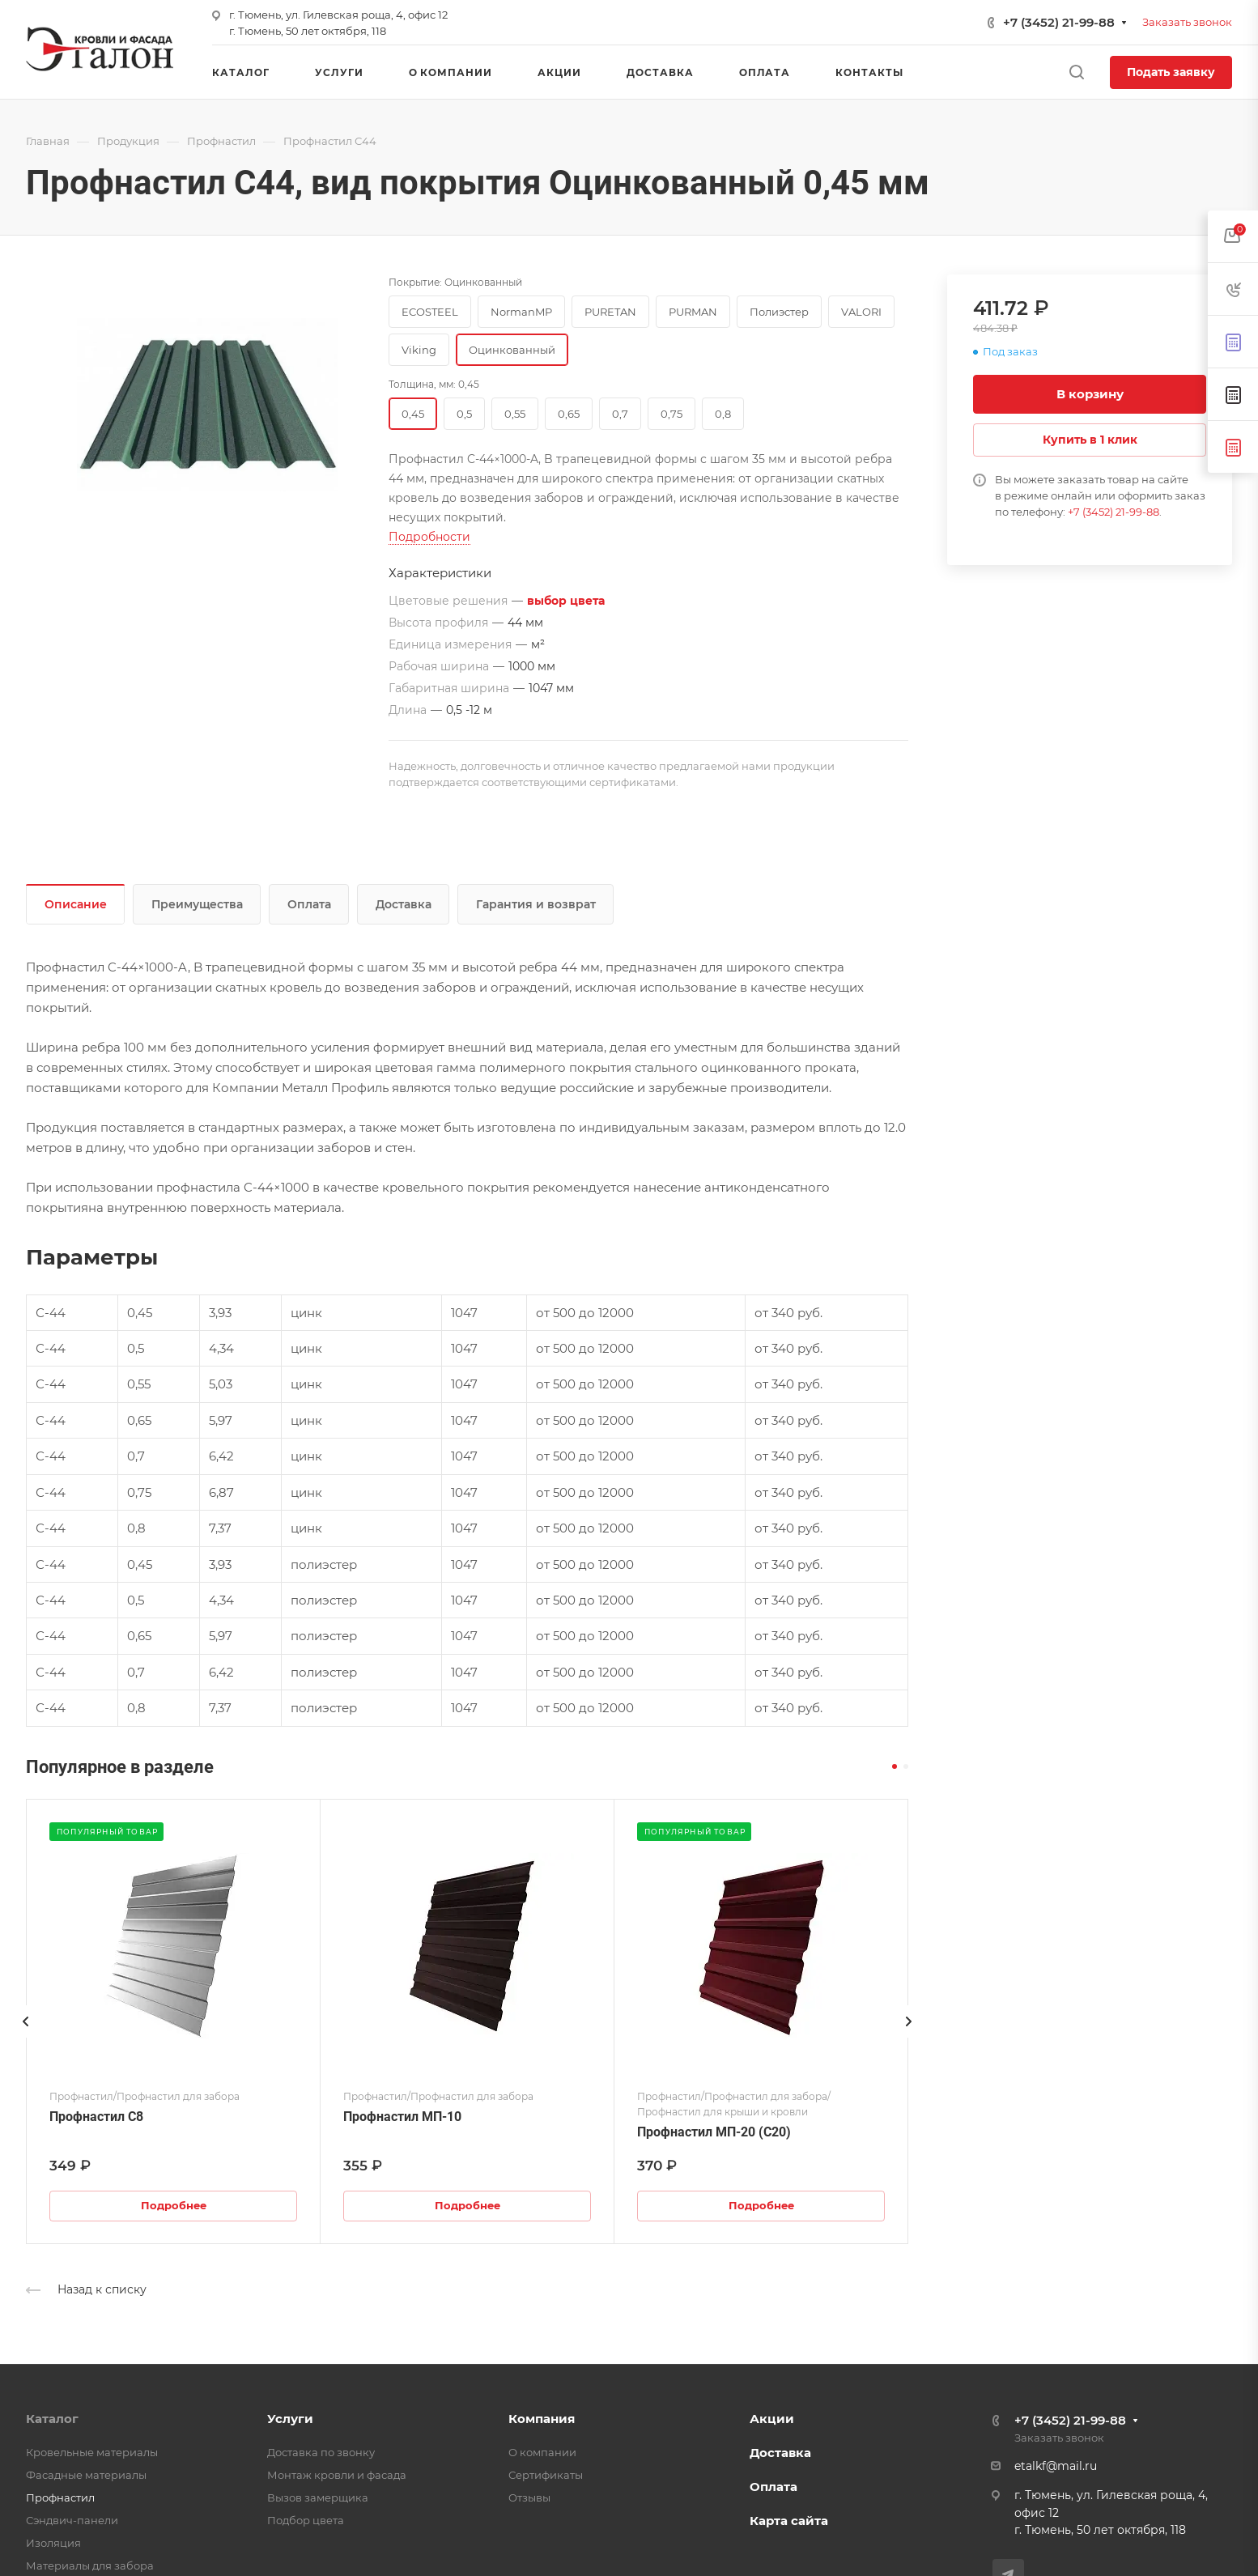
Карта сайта (789, 2520)
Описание (76, 904)
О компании (542, 2452)
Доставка (403, 904)
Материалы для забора (90, 2565)
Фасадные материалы (86, 2474)
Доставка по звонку (321, 2452)
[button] (894, 1766)
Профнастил (60, 2497)
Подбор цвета (305, 2520)
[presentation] (26, 2037)
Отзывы (529, 2497)
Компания (541, 2418)
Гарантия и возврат (536, 904)
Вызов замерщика (317, 2497)
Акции (772, 2418)
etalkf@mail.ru (1055, 2466)
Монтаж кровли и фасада (336, 2474)
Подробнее (173, 2205)
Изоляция (53, 2542)
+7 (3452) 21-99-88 (1059, 22)
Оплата (309, 904)
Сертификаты (545, 2474)
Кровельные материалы (92, 2452)
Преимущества (197, 904)
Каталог (52, 2418)
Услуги (290, 2418)
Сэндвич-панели (72, 2520)
